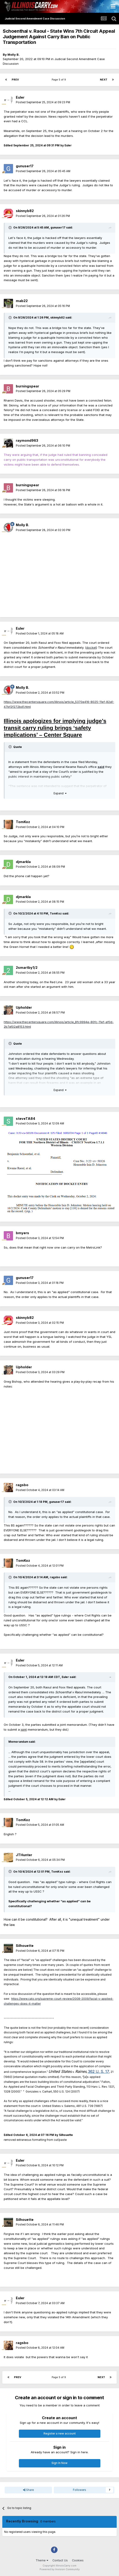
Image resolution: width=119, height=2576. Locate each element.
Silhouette (25, 1946)
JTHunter (24, 1855)
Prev (15, 79)
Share (28, 2490)
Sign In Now (59, 2463)
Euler (20, 97)
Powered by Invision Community (60, 2569)
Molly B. (13, 54)
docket (91, 647)
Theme (42, 2560)
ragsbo (22, 1485)
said (101, 767)
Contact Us (60, 2560)
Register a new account (60, 2433)
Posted (43, 102)
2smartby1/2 (26, 967)
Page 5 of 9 (59, 79)
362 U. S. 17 (98, 2071)
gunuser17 (25, 166)
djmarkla (23, 862)
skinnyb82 (25, 211)
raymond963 (27, 440)
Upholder (24, 1007)
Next (103, 79)
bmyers (22, 1233)
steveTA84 (25, 1119)
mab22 (22, 301)
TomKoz (23, 822)
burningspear (27, 386)
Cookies (78, 2560)
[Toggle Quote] (10, 227)
